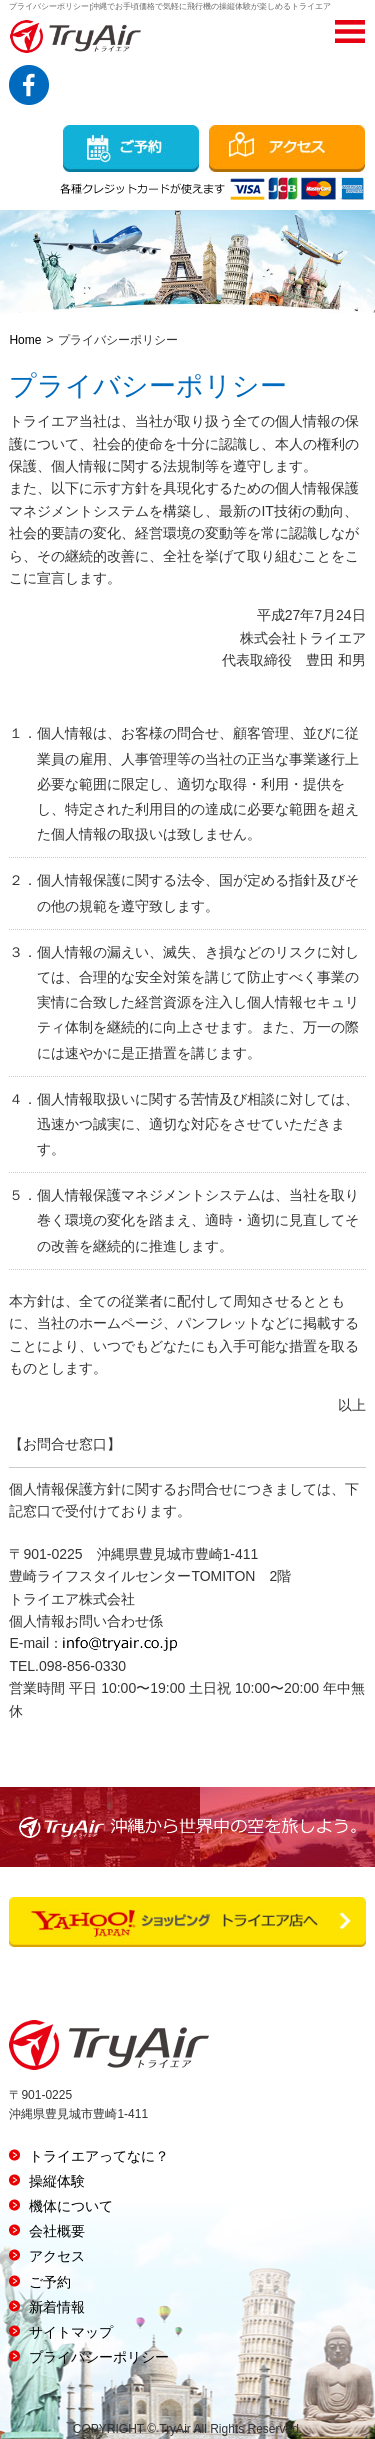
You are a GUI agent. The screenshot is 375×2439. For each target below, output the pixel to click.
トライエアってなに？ (99, 2156)
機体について (71, 2206)
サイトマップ (71, 2332)
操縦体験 (57, 2181)
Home (25, 340)
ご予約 (50, 2282)
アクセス (57, 2256)
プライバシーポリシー (99, 2357)
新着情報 (57, 2307)
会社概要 (57, 2231)
